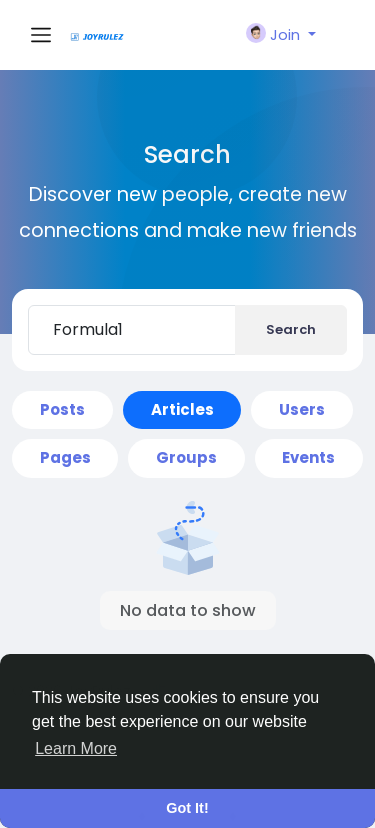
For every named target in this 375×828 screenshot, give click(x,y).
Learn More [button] (76, 748)
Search (291, 329)
